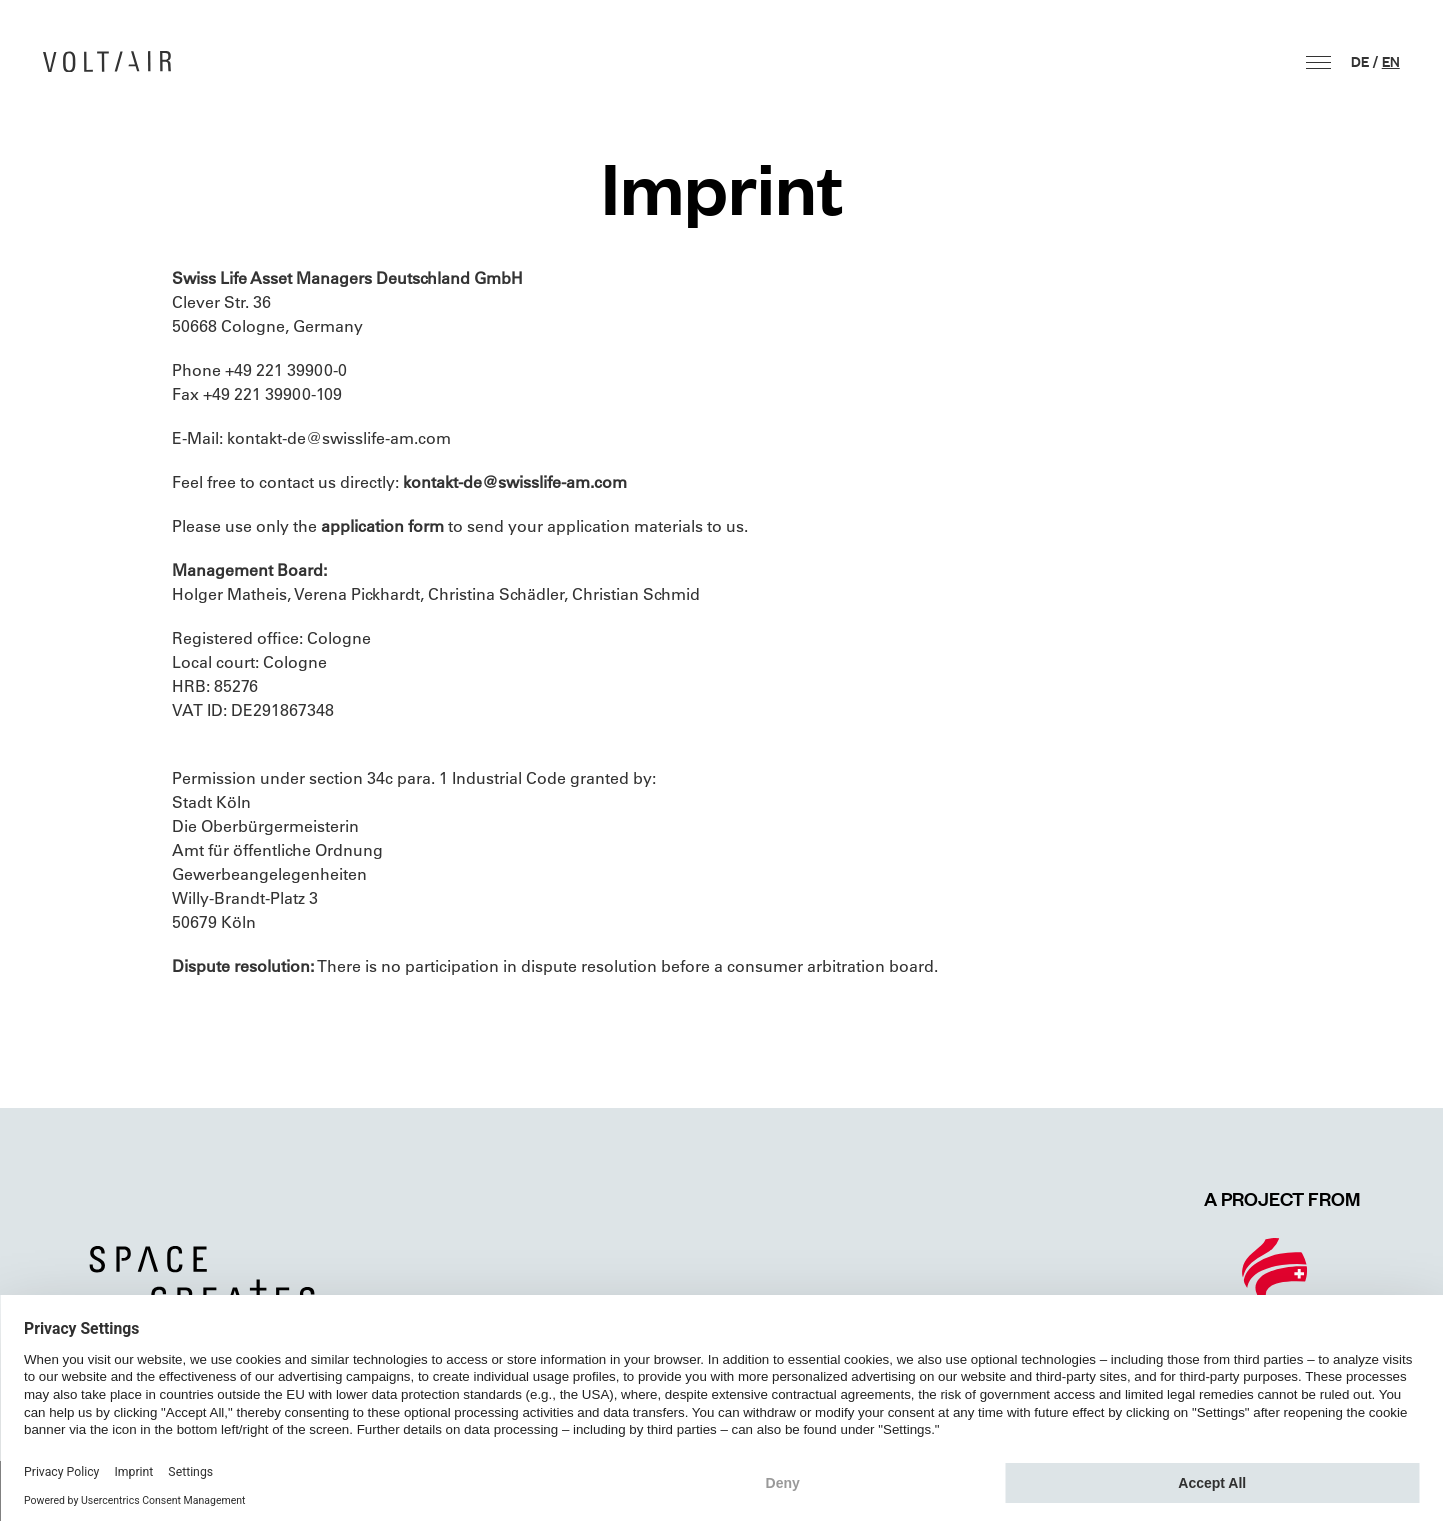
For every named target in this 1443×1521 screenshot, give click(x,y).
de (1360, 60)
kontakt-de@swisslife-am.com (339, 437)
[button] (1318, 62)
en (1391, 60)
